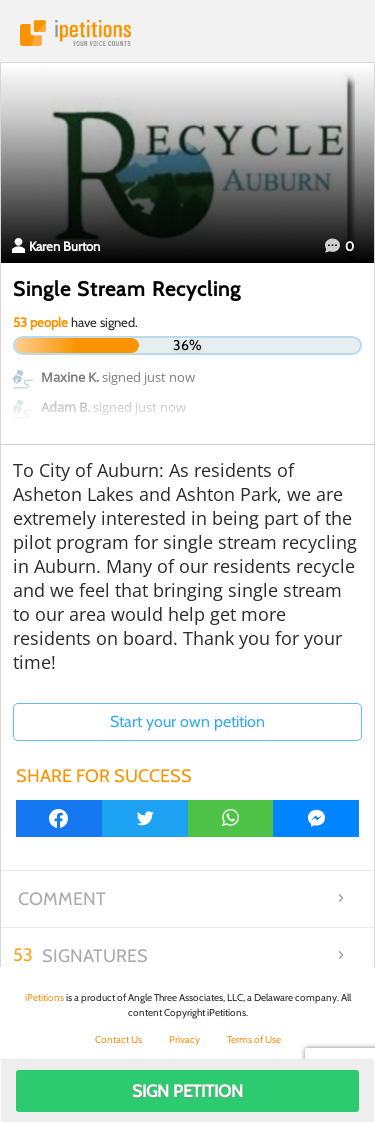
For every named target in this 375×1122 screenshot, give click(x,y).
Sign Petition (187, 1091)
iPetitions (187, 33)
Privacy (184, 1039)
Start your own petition (187, 721)
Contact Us (118, 1039)
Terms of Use (254, 1039)
